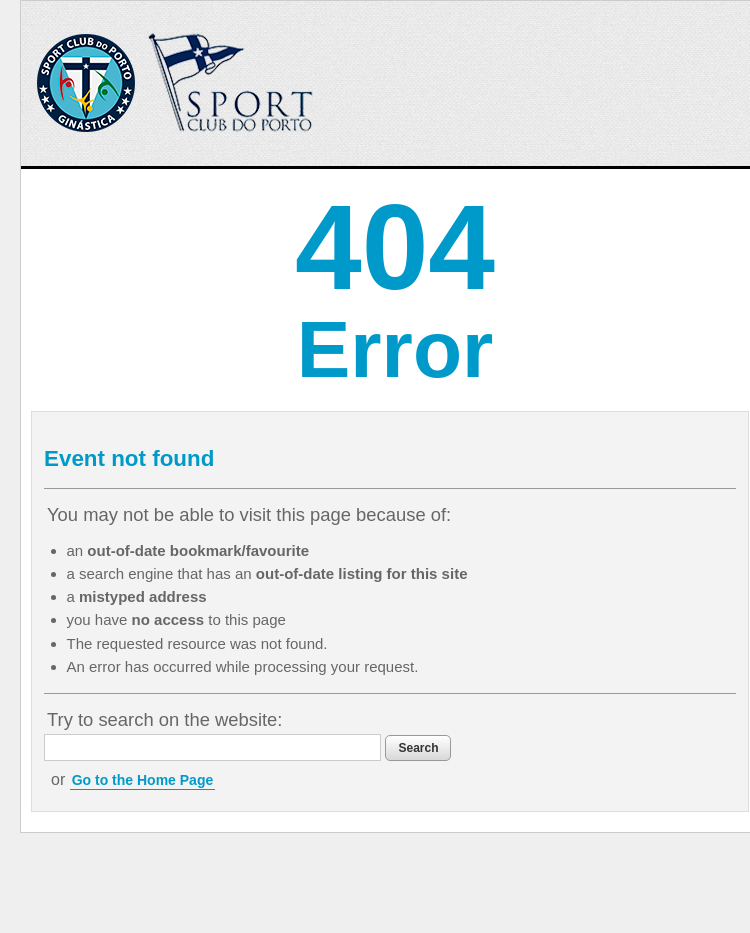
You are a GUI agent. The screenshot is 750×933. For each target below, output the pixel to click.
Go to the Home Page (143, 780)
